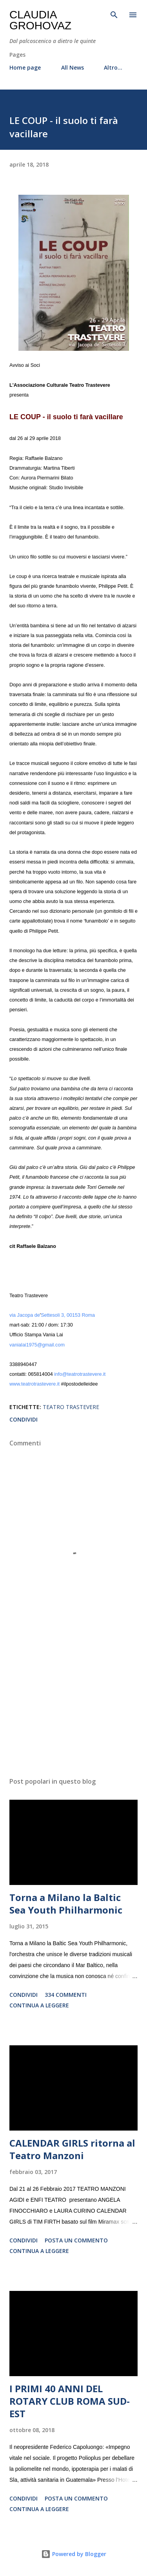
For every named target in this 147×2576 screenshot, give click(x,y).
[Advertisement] (73, 1703)
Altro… (113, 67)
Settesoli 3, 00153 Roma (68, 1315)
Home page (25, 67)
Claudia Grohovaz (40, 20)
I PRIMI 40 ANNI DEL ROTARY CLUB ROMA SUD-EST (69, 2401)
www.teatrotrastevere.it (34, 1384)
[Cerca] (114, 14)
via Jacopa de (24, 1315)
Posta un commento (76, 2240)
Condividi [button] (23, 1419)
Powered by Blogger (73, 2554)
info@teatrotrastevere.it (79, 1374)
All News (72, 67)
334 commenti (66, 1994)
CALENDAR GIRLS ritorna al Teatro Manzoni (72, 2149)
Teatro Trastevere (71, 1407)
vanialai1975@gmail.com (37, 1345)
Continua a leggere (39, 2005)
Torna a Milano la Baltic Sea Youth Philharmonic (65, 1903)
